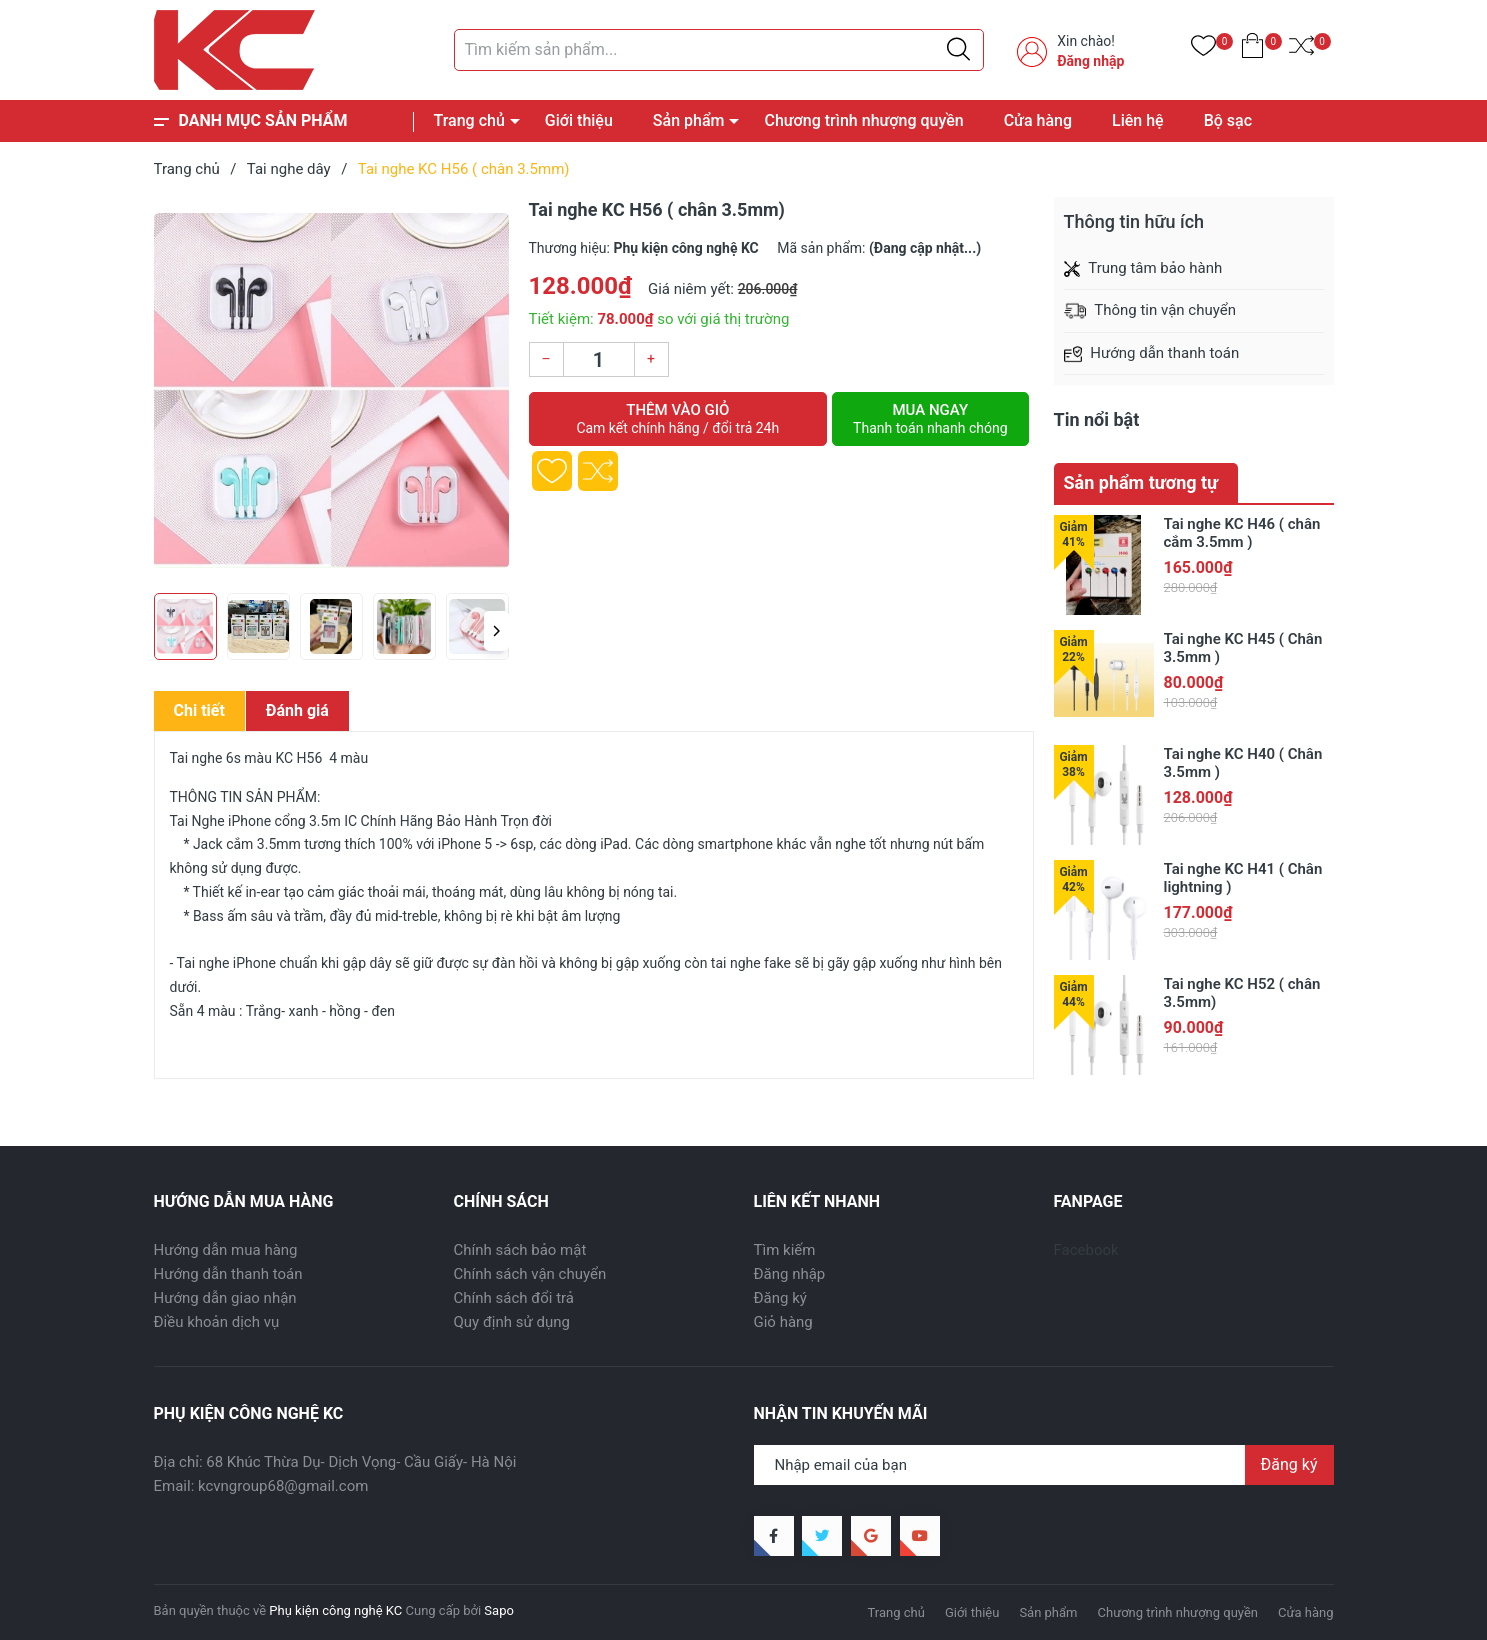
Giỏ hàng (783, 1322)
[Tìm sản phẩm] (719, 50)
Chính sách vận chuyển (530, 1274)
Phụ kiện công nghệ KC (335, 1610)
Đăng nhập (1090, 61)
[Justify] (958, 50)
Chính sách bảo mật (520, 1250)
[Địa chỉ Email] (1044, 1465)
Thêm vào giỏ (678, 419)
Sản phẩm (689, 120)
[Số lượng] (599, 359)
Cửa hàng (1038, 120)
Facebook (1086, 1250)
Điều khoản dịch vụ (217, 1322)
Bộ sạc (1228, 120)
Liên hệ (1138, 120)
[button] (496, 631)
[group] (331, 390)
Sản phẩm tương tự (1141, 482)
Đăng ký (780, 1298)
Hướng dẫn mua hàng (226, 1250)
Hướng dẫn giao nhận (225, 1298)
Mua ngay (930, 419)
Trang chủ (469, 120)
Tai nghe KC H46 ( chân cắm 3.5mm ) (1242, 533)
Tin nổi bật (1097, 419)
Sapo (499, 1610)
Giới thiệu (579, 120)
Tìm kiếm (785, 1250)
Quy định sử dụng (512, 1322)
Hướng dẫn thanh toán (228, 1274)
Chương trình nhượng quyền (863, 120)
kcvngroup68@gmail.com (283, 1486)
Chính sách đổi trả (514, 1298)
